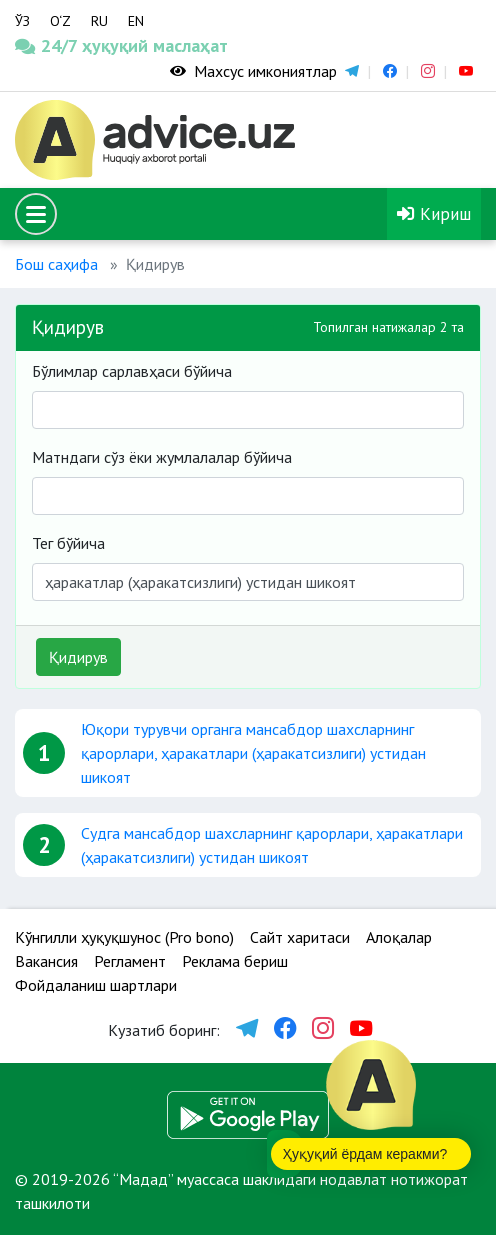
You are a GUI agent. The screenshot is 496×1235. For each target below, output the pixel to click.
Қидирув (78, 657)
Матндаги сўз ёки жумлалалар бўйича (162, 457)
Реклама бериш (235, 961)
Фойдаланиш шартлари (96, 985)
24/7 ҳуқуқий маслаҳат (62, 45)
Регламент (130, 961)
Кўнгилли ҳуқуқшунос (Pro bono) (124, 937)
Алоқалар (399, 937)
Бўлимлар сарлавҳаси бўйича (132, 371)
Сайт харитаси (300, 937)
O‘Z (60, 21)
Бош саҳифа (56, 264)
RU (99, 21)
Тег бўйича (68, 543)
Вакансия (46, 961)
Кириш (434, 213)
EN (136, 21)
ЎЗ (22, 21)
